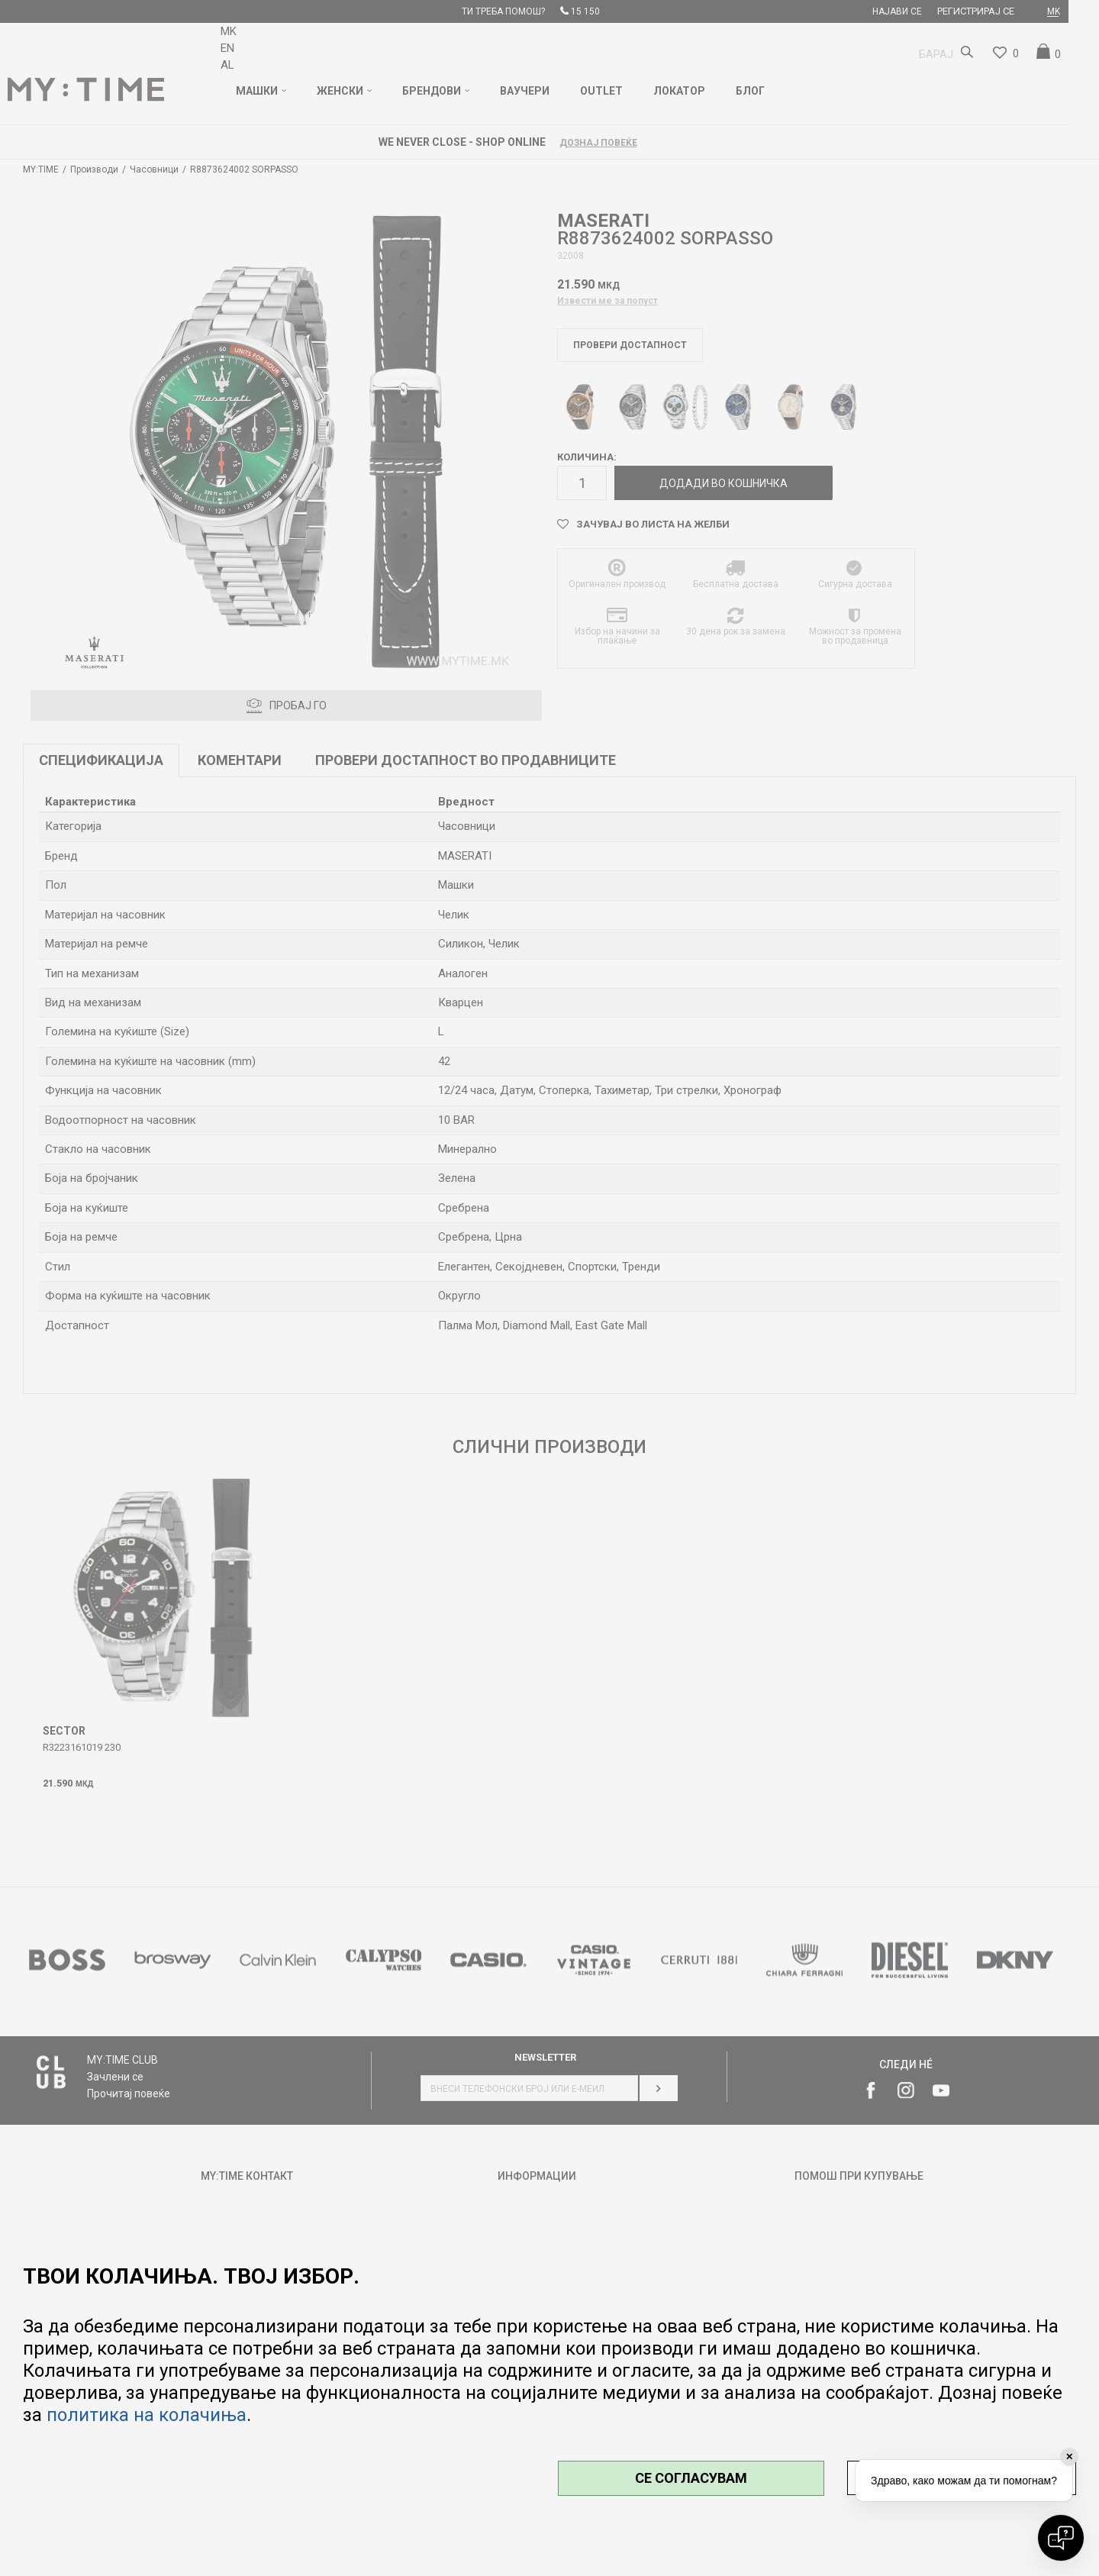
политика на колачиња (147, 2415)
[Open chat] (1061, 2538)
